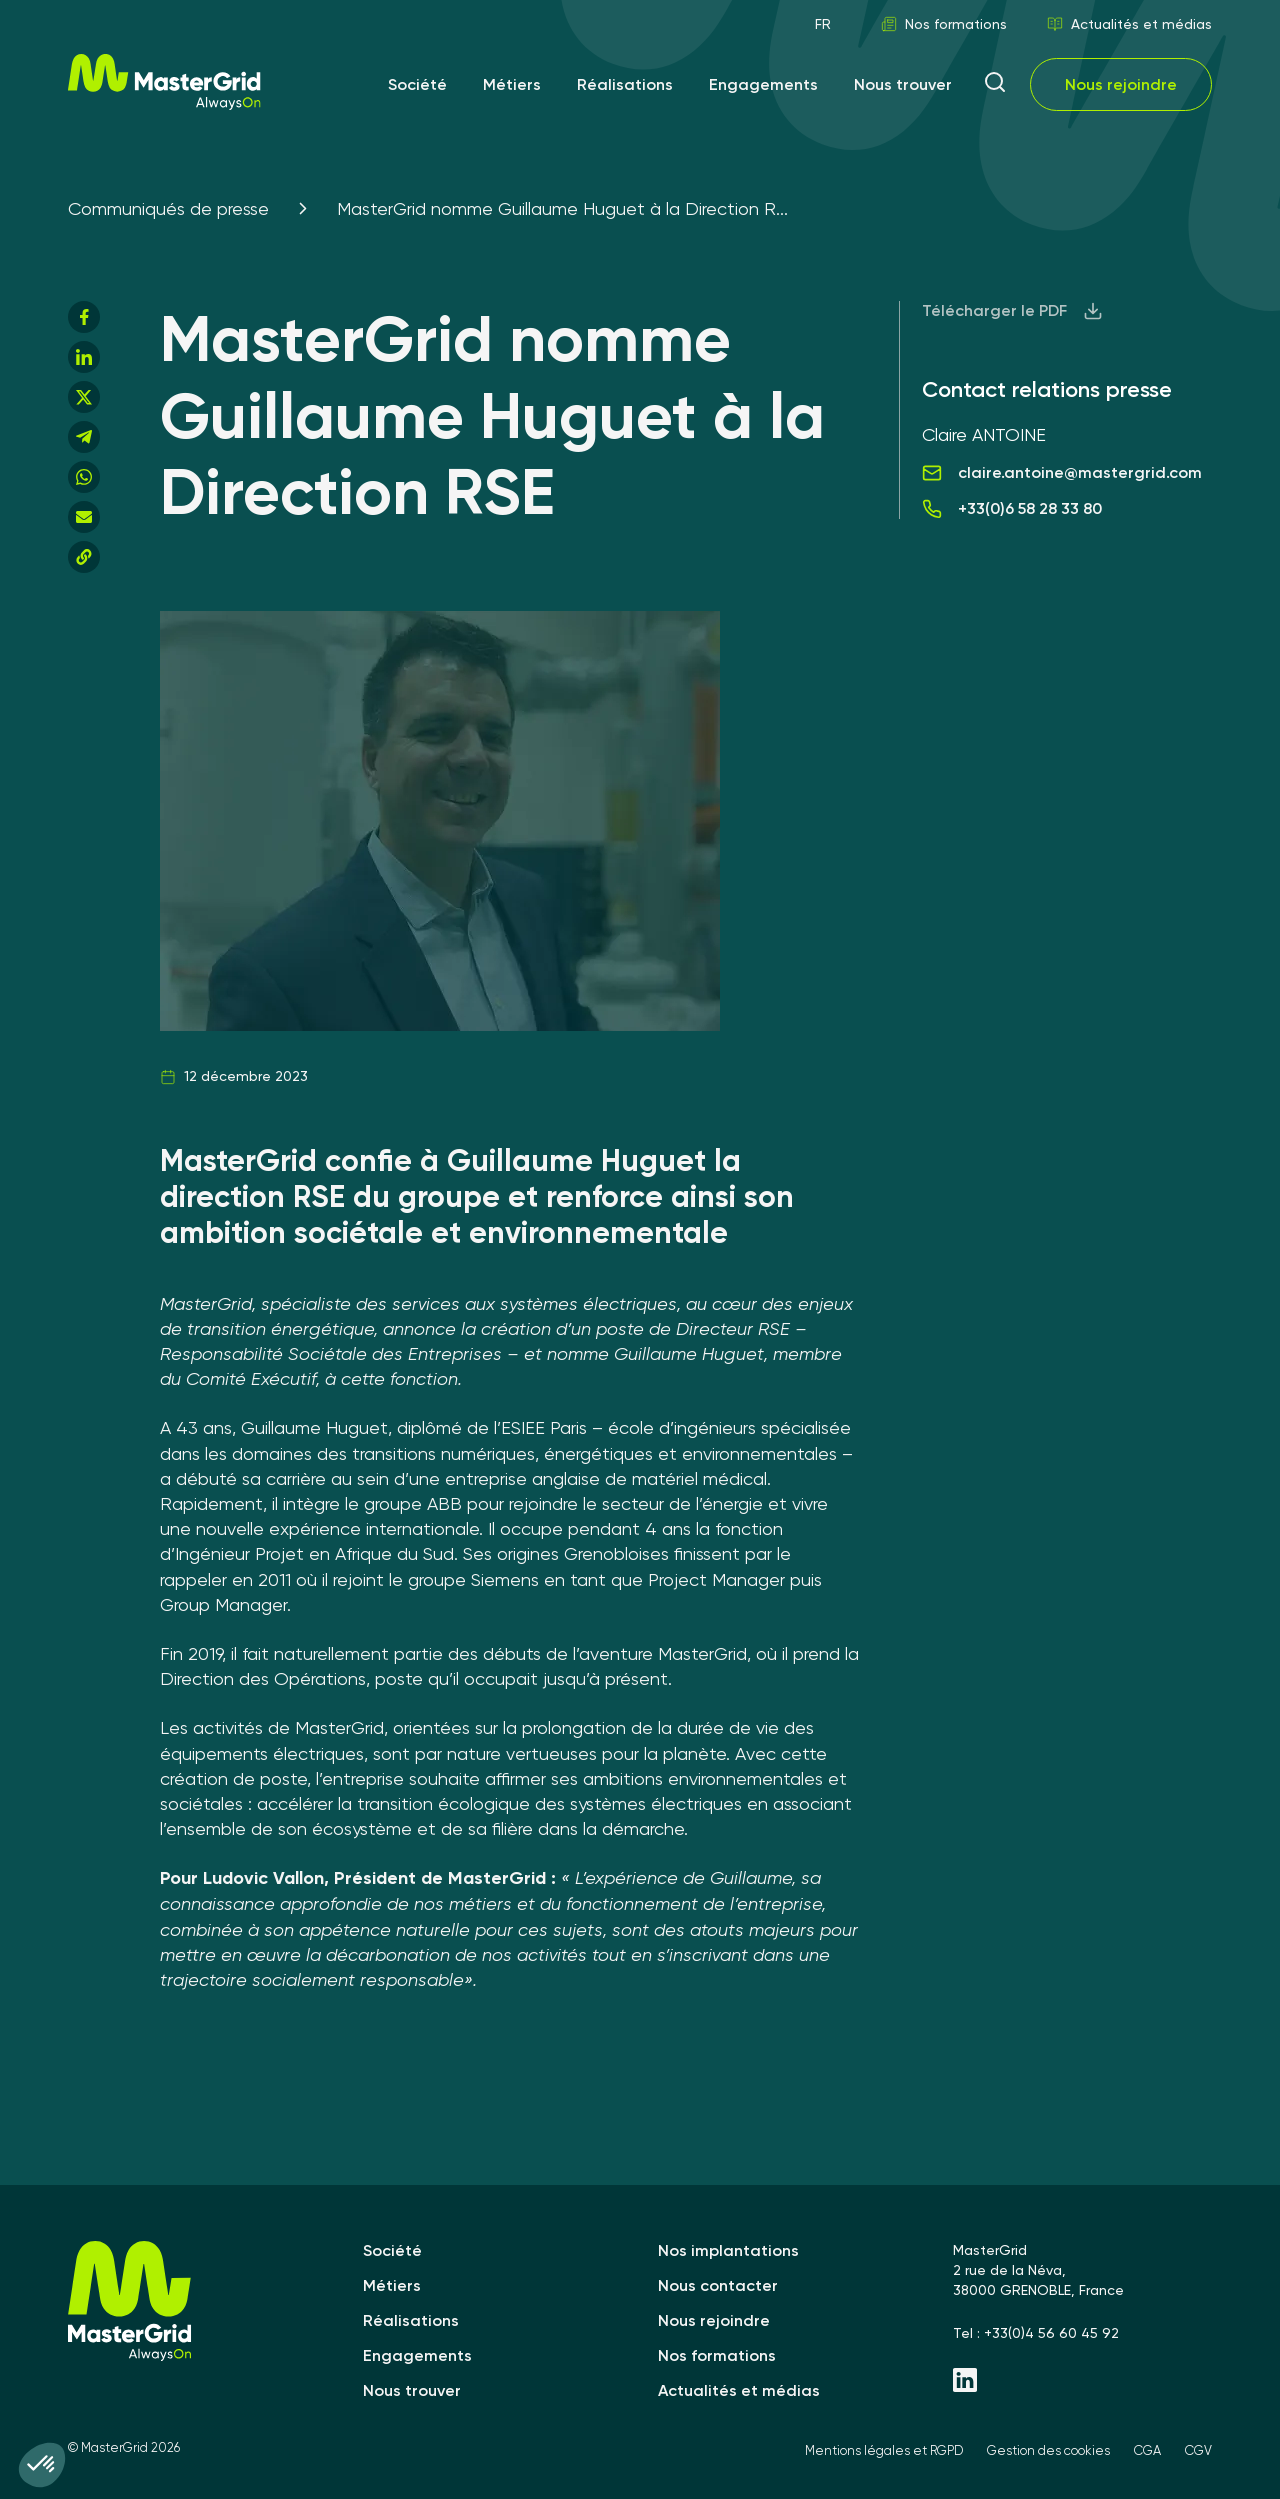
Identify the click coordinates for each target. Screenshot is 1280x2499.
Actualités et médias (1129, 24)
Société (417, 84)
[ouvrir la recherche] (995, 84)
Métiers (512, 84)
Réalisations (625, 84)
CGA (1147, 2450)
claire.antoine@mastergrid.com (1062, 473)
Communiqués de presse (168, 208)
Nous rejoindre (1121, 84)
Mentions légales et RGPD (884, 2450)
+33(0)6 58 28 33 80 (1012, 509)
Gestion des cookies (1048, 2450)
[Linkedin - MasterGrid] (1082, 2382)
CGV (1198, 2450)
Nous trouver (903, 84)
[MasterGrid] (164, 104)
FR (823, 24)
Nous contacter (718, 2285)
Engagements (763, 84)
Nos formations (944, 24)
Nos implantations (728, 2250)
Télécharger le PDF (1012, 311)
